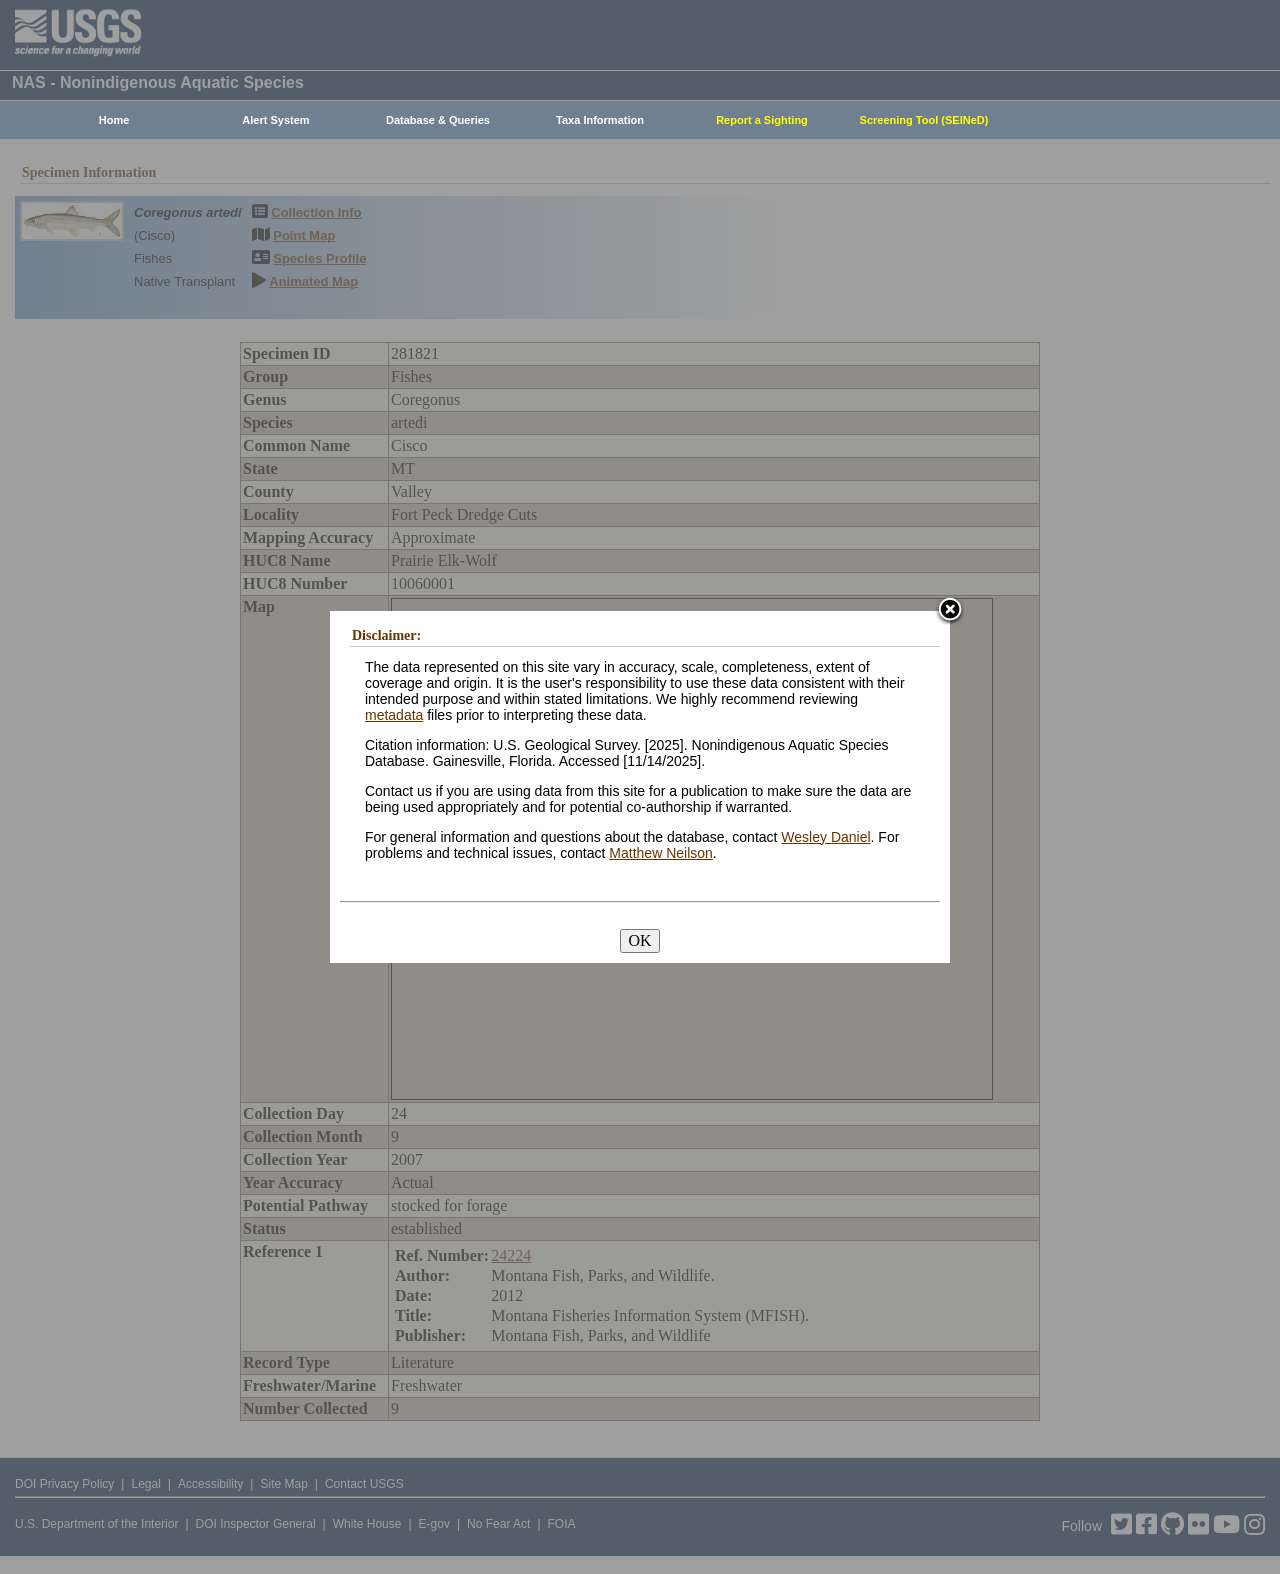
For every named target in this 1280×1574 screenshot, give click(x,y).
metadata (394, 715)
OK (639, 940)
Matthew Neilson (661, 853)
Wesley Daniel (825, 837)
